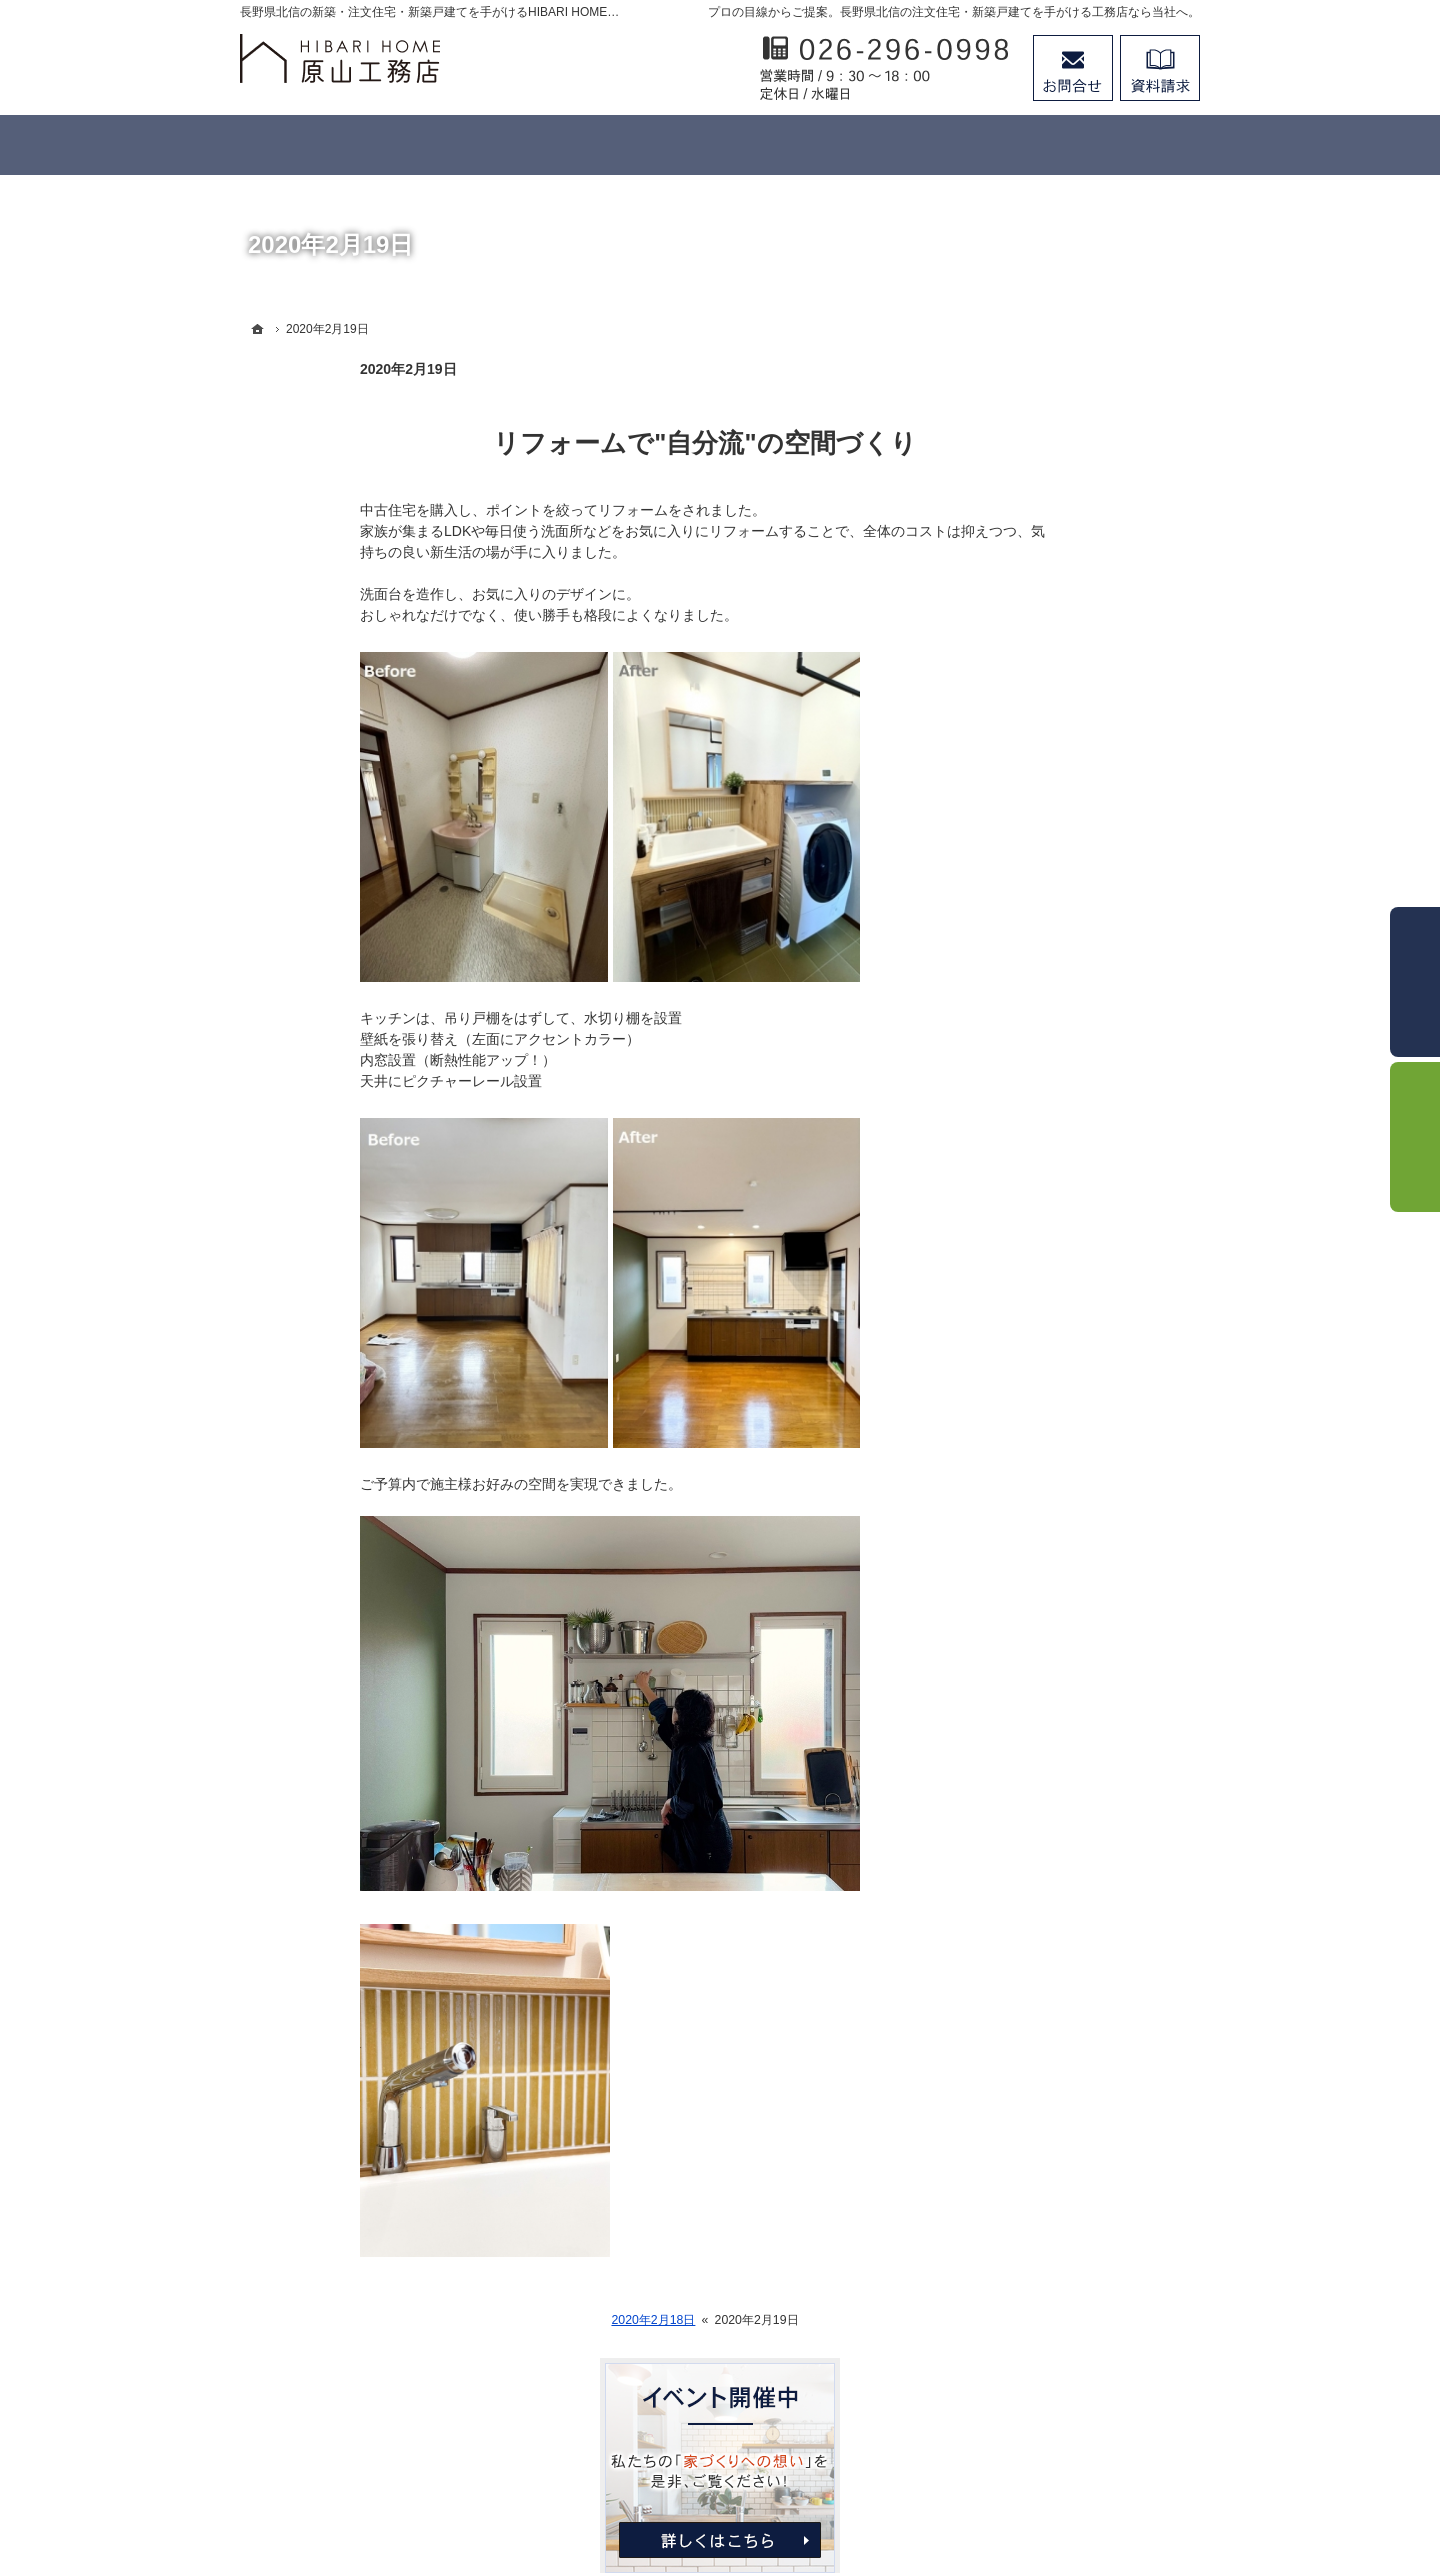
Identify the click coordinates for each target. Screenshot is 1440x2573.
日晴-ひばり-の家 (1037, 697)
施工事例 (1012, 861)
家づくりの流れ (1033, 779)
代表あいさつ (1026, 1065)
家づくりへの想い (1040, 943)
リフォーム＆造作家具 (1054, 738)
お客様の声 (1019, 902)
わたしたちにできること (1061, 656)
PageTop (1376, 2332)
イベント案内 (1026, 820)
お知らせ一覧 (1026, 1188)
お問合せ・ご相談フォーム (1080, 2401)
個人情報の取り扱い (1047, 1229)
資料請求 (1160, 68)
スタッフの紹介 (1033, 1106)
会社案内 (1012, 1024)
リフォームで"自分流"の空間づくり (584, 443)
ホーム (1005, 615)
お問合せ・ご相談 (1040, 1147)
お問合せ (1073, 68)
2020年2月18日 (533, 2320)
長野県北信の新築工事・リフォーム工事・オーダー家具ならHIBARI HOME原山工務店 (691, 2485)
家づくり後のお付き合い (1061, 984)
